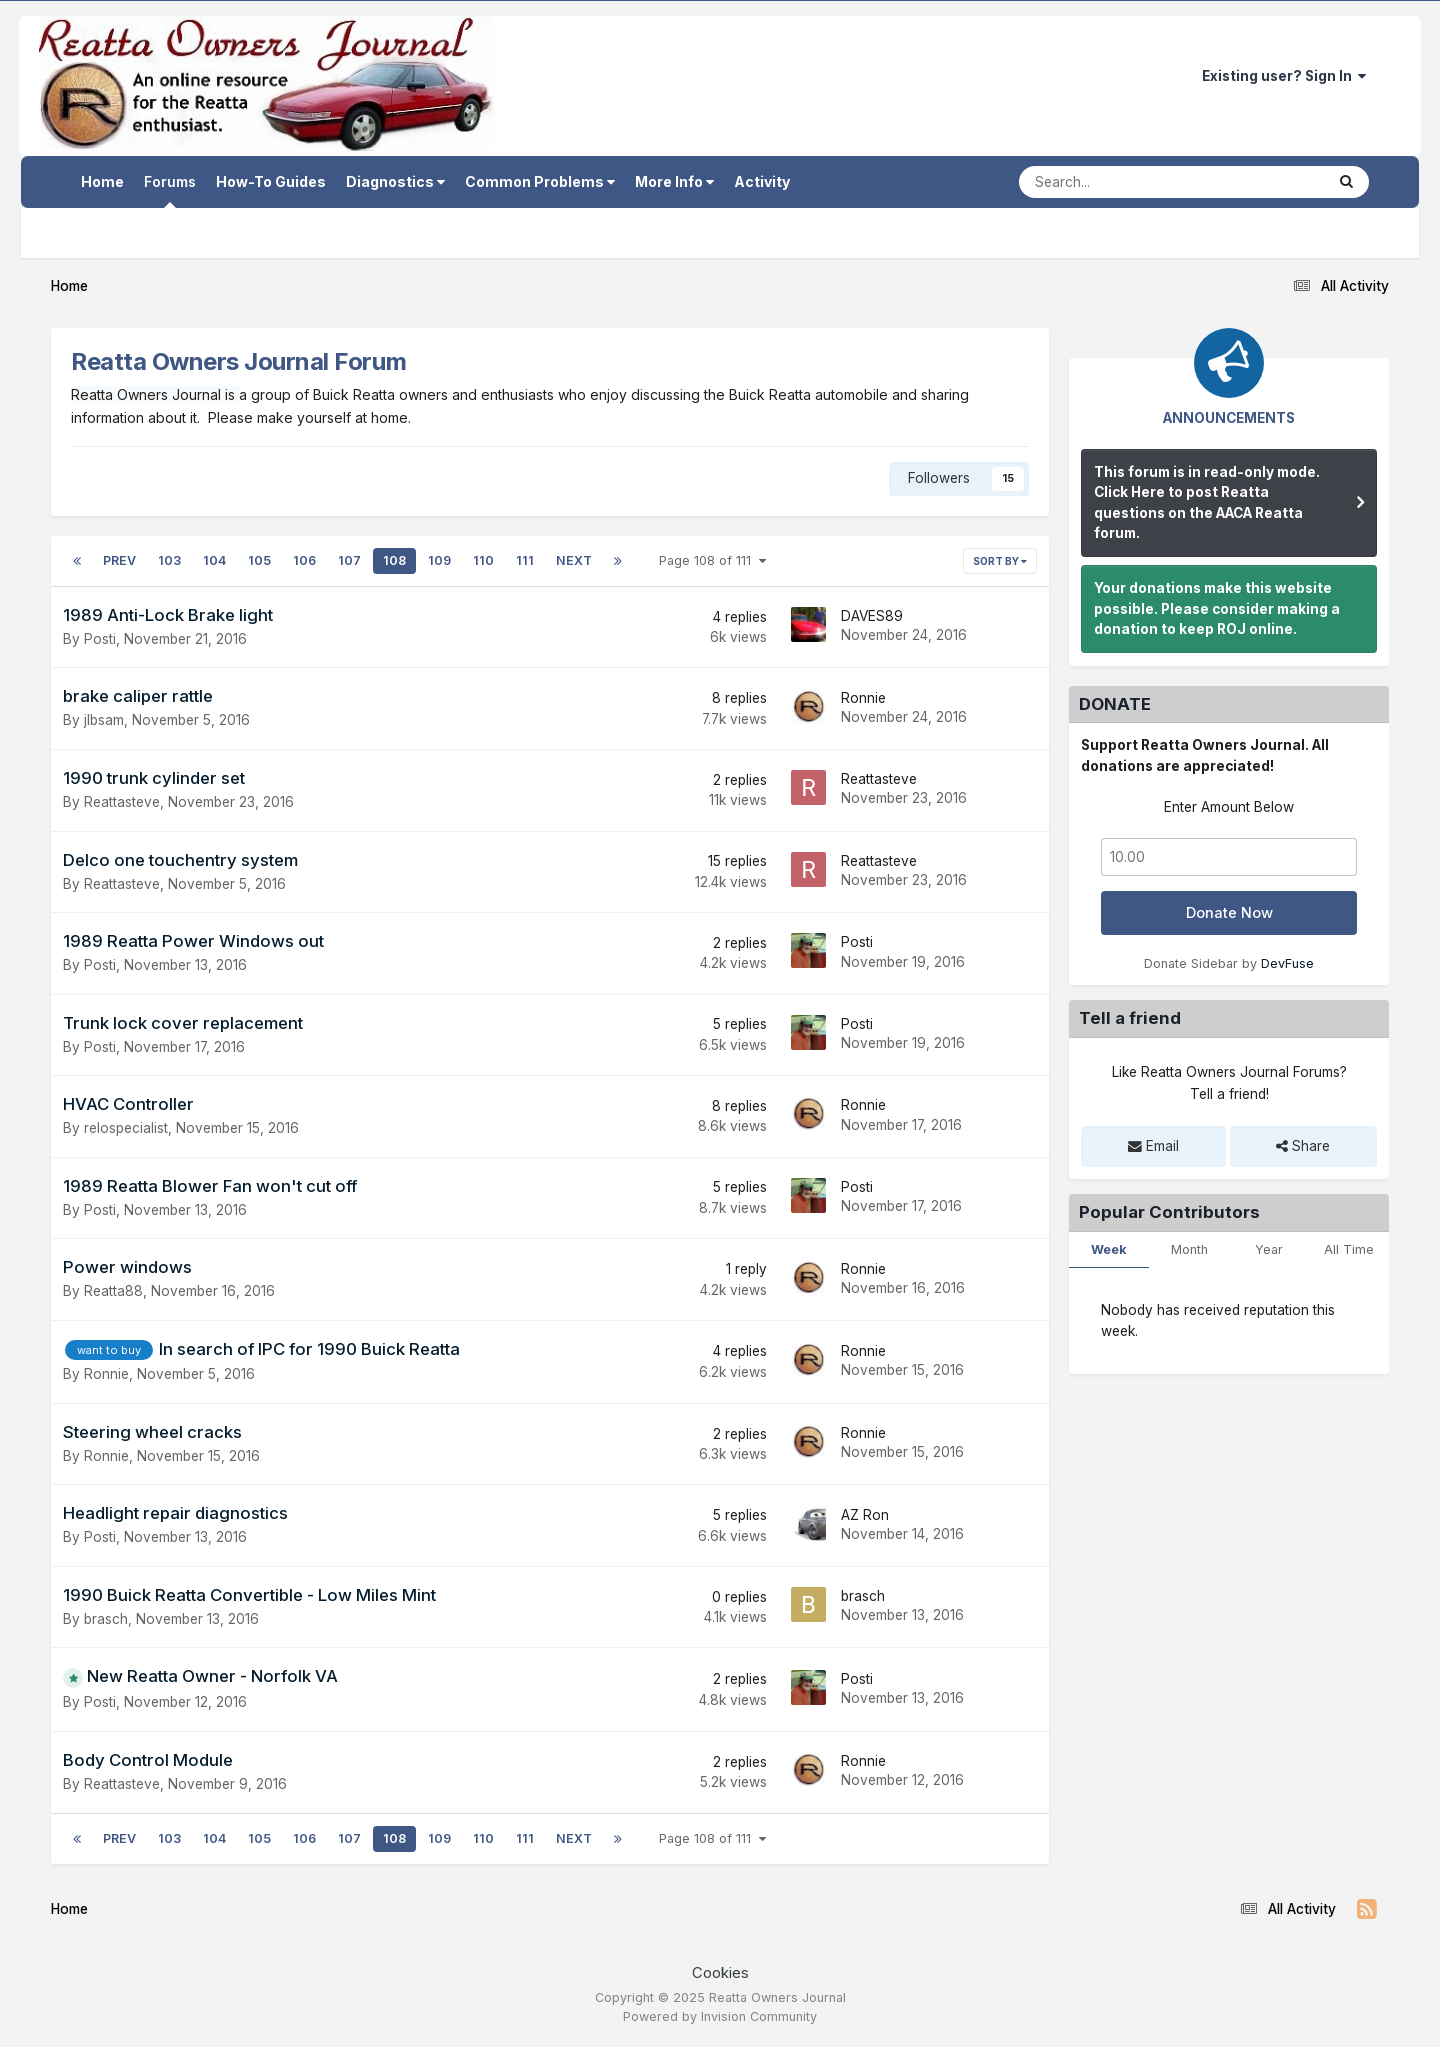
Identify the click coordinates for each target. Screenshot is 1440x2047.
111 (525, 560)
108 (394, 560)
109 (439, 560)
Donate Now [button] (1229, 913)
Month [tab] (1189, 1249)
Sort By (1000, 561)
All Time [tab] (1349, 1249)
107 (349, 560)
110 (483, 560)
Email (1153, 1146)
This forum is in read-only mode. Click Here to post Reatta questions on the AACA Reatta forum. (1207, 503)
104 (214, 560)
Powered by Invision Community (720, 2016)
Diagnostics (395, 181)
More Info (674, 181)
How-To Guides (271, 181)
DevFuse (1287, 963)
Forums (170, 190)
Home (102, 181)
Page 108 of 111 (712, 560)
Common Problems (540, 181)
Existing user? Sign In (1284, 76)
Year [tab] (1269, 1249)
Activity (762, 181)
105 (259, 560)
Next (574, 560)
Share (1303, 1146)
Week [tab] (1109, 1249)
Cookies (720, 1973)
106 (304, 560)
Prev (119, 560)
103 (169, 560)
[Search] (1117, 182)
